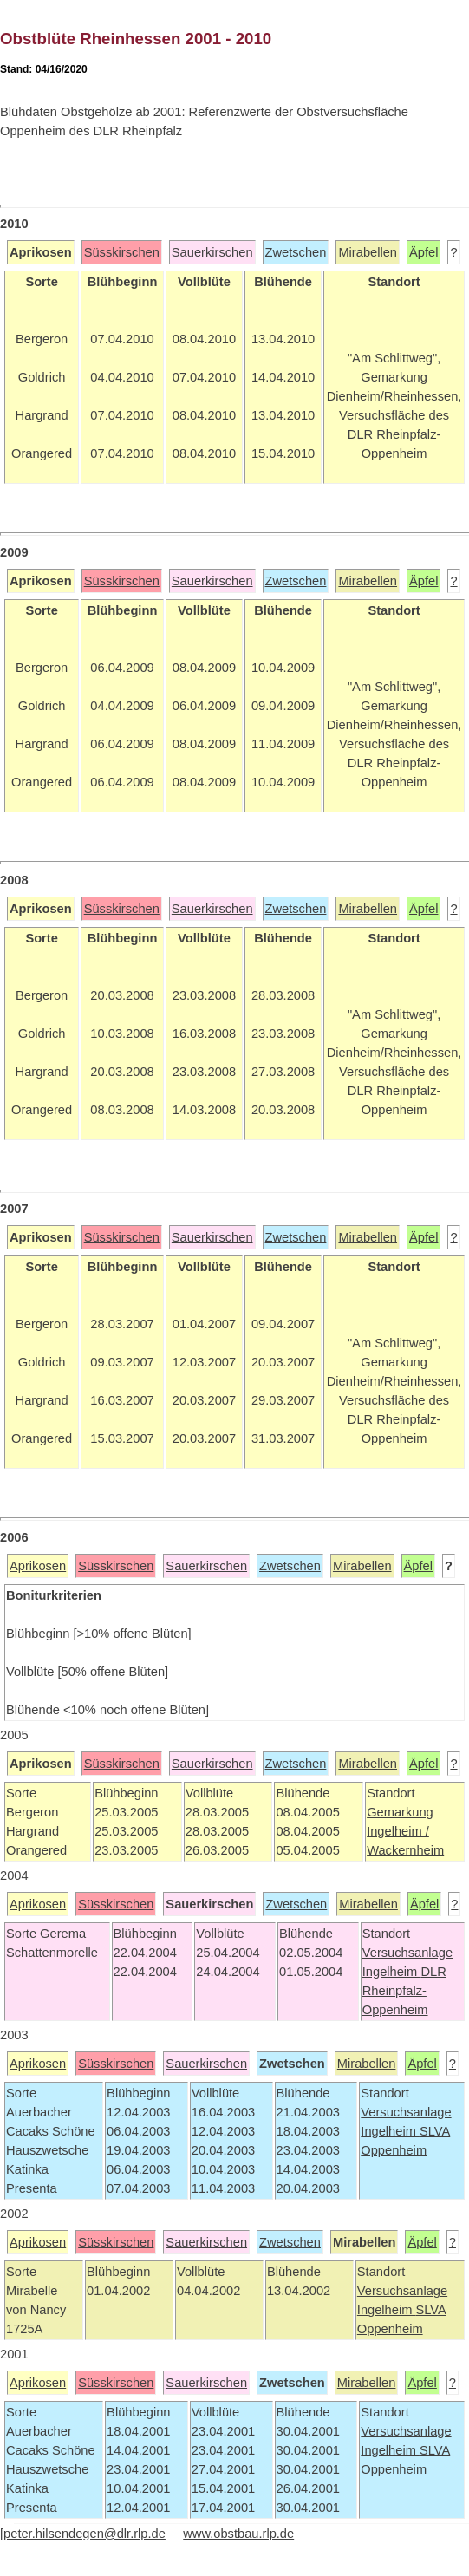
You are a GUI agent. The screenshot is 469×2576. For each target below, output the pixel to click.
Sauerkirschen (212, 252)
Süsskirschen (122, 252)
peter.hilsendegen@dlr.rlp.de (84, 2533)
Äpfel (423, 252)
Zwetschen (296, 252)
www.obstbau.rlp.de (238, 2533)
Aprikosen (38, 1566)
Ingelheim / (398, 1831)
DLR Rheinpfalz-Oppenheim (404, 1991)
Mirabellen (367, 252)
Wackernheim (405, 1850)
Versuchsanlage (407, 1953)
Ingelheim (391, 1972)
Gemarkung (400, 1812)
